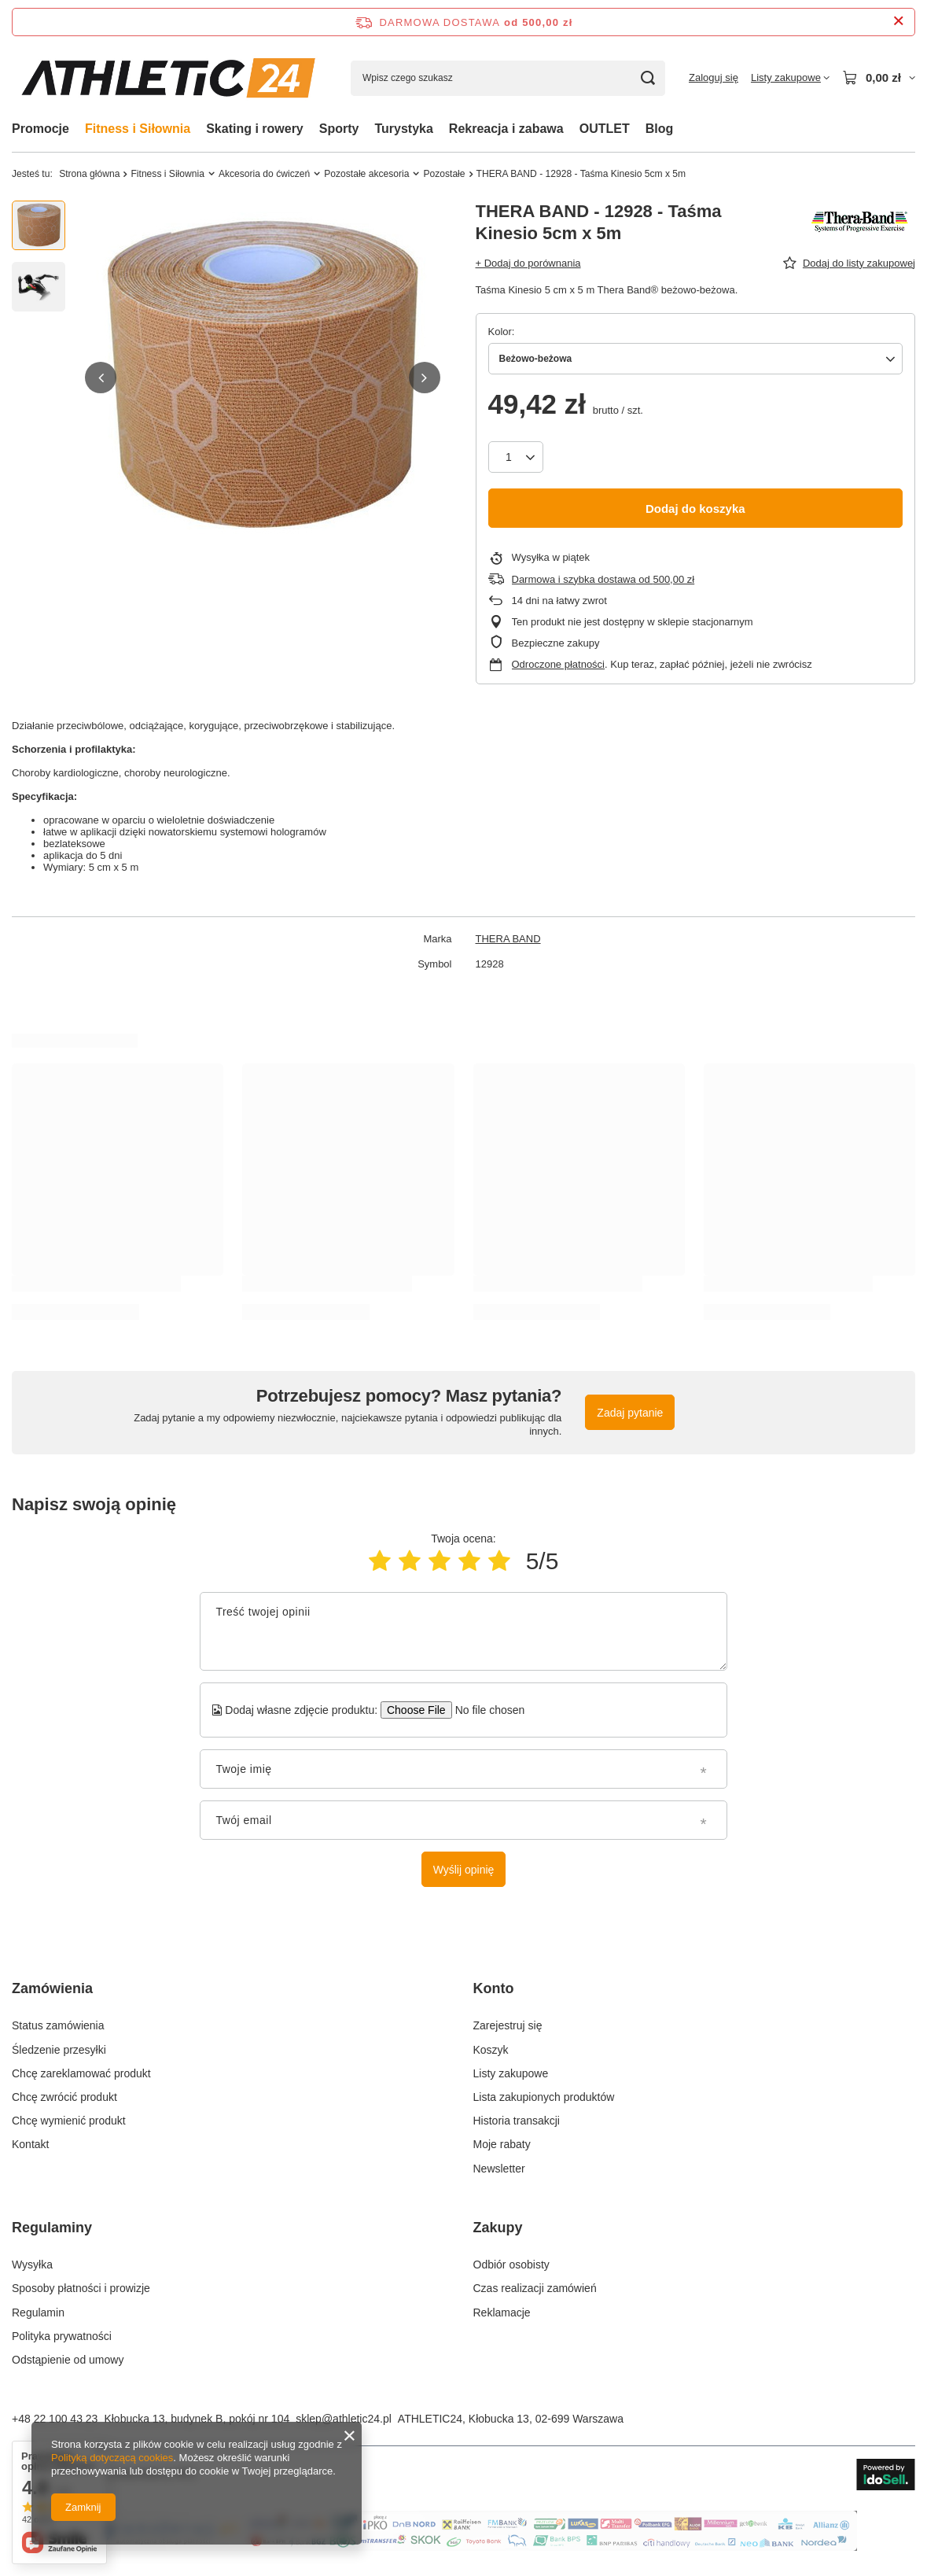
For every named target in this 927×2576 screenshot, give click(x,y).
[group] (262, 378)
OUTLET (604, 128)
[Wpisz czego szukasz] (508, 78)
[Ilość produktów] (515, 457)
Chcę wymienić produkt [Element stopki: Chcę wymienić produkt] (69, 2120)
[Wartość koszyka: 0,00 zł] (878, 78)
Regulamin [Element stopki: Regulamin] (38, 2312)
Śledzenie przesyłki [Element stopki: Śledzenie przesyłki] (59, 2049)
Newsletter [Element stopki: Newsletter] (499, 2168)
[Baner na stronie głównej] (464, 2547)
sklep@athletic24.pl (344, 2418)
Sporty (339, 128)
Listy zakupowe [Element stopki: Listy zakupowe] (511, 2073)
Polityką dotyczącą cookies (112, 2458)
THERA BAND (508, 939)
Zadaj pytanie (630, 1412)
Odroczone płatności (558, 664)
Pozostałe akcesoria (366, 173)
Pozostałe (444, 173)
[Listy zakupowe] (790, 77)
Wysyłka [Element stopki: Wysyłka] (32, 2264)
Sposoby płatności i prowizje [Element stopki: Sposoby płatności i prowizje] (81, 2288)
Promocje (40, 128)
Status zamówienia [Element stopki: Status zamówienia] (58, 2025)
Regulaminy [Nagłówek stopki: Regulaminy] (52, 2227)
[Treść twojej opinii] (463, 1631)
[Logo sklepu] (169, 78)
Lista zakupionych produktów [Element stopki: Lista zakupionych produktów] (544, 2097)
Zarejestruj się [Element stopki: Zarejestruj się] (508, 2025)
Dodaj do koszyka (695, 508)
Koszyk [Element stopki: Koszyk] (491, 2049)
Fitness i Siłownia (137, 128)
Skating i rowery (254, 128)
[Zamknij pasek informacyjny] (898, 22)
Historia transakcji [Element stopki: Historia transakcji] (516, 2120)
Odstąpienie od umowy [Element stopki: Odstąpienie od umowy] (67, 2359)
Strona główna (89, 173)
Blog (660, 128)
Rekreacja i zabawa (506, 128)
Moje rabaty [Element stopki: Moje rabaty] (502, 2144)
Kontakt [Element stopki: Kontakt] (30, 2144)
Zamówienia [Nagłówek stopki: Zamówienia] (52, 1988)
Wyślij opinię (464, 1869)
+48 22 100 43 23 (54, 2418)
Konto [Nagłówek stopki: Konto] (493, 1988)
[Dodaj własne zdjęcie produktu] (485, 1710)
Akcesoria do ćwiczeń (264, 173)
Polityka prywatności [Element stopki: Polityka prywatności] (62, 2336)
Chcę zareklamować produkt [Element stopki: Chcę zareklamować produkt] (81, 2073)
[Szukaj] (647, 78)
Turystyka (403, 128)
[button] (100, 377)
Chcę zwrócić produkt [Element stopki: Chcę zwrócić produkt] (64, 2097)
